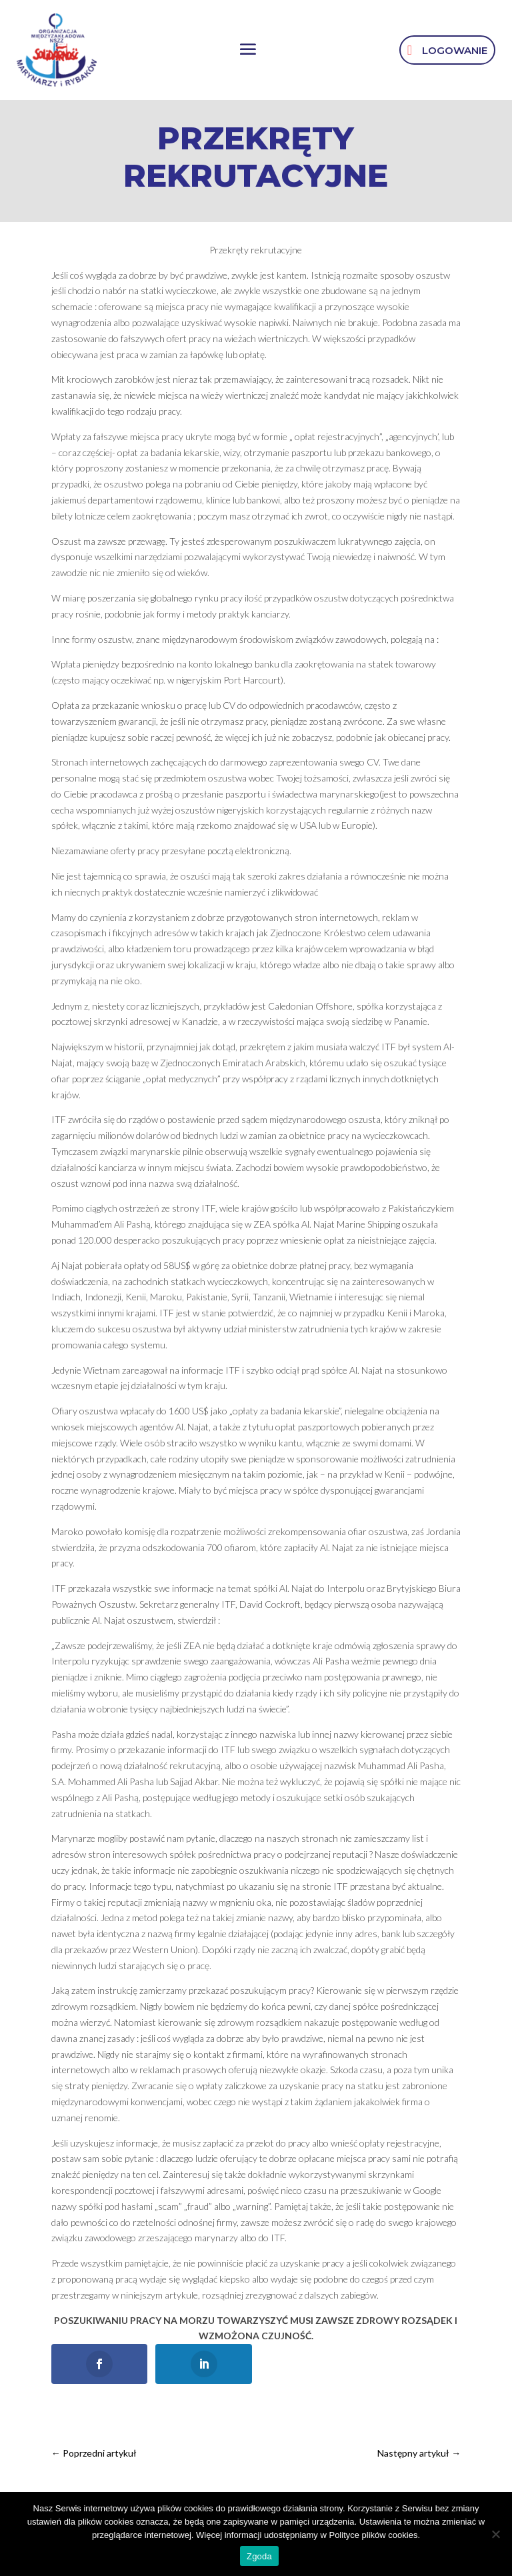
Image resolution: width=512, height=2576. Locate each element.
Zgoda (259, 2556)
